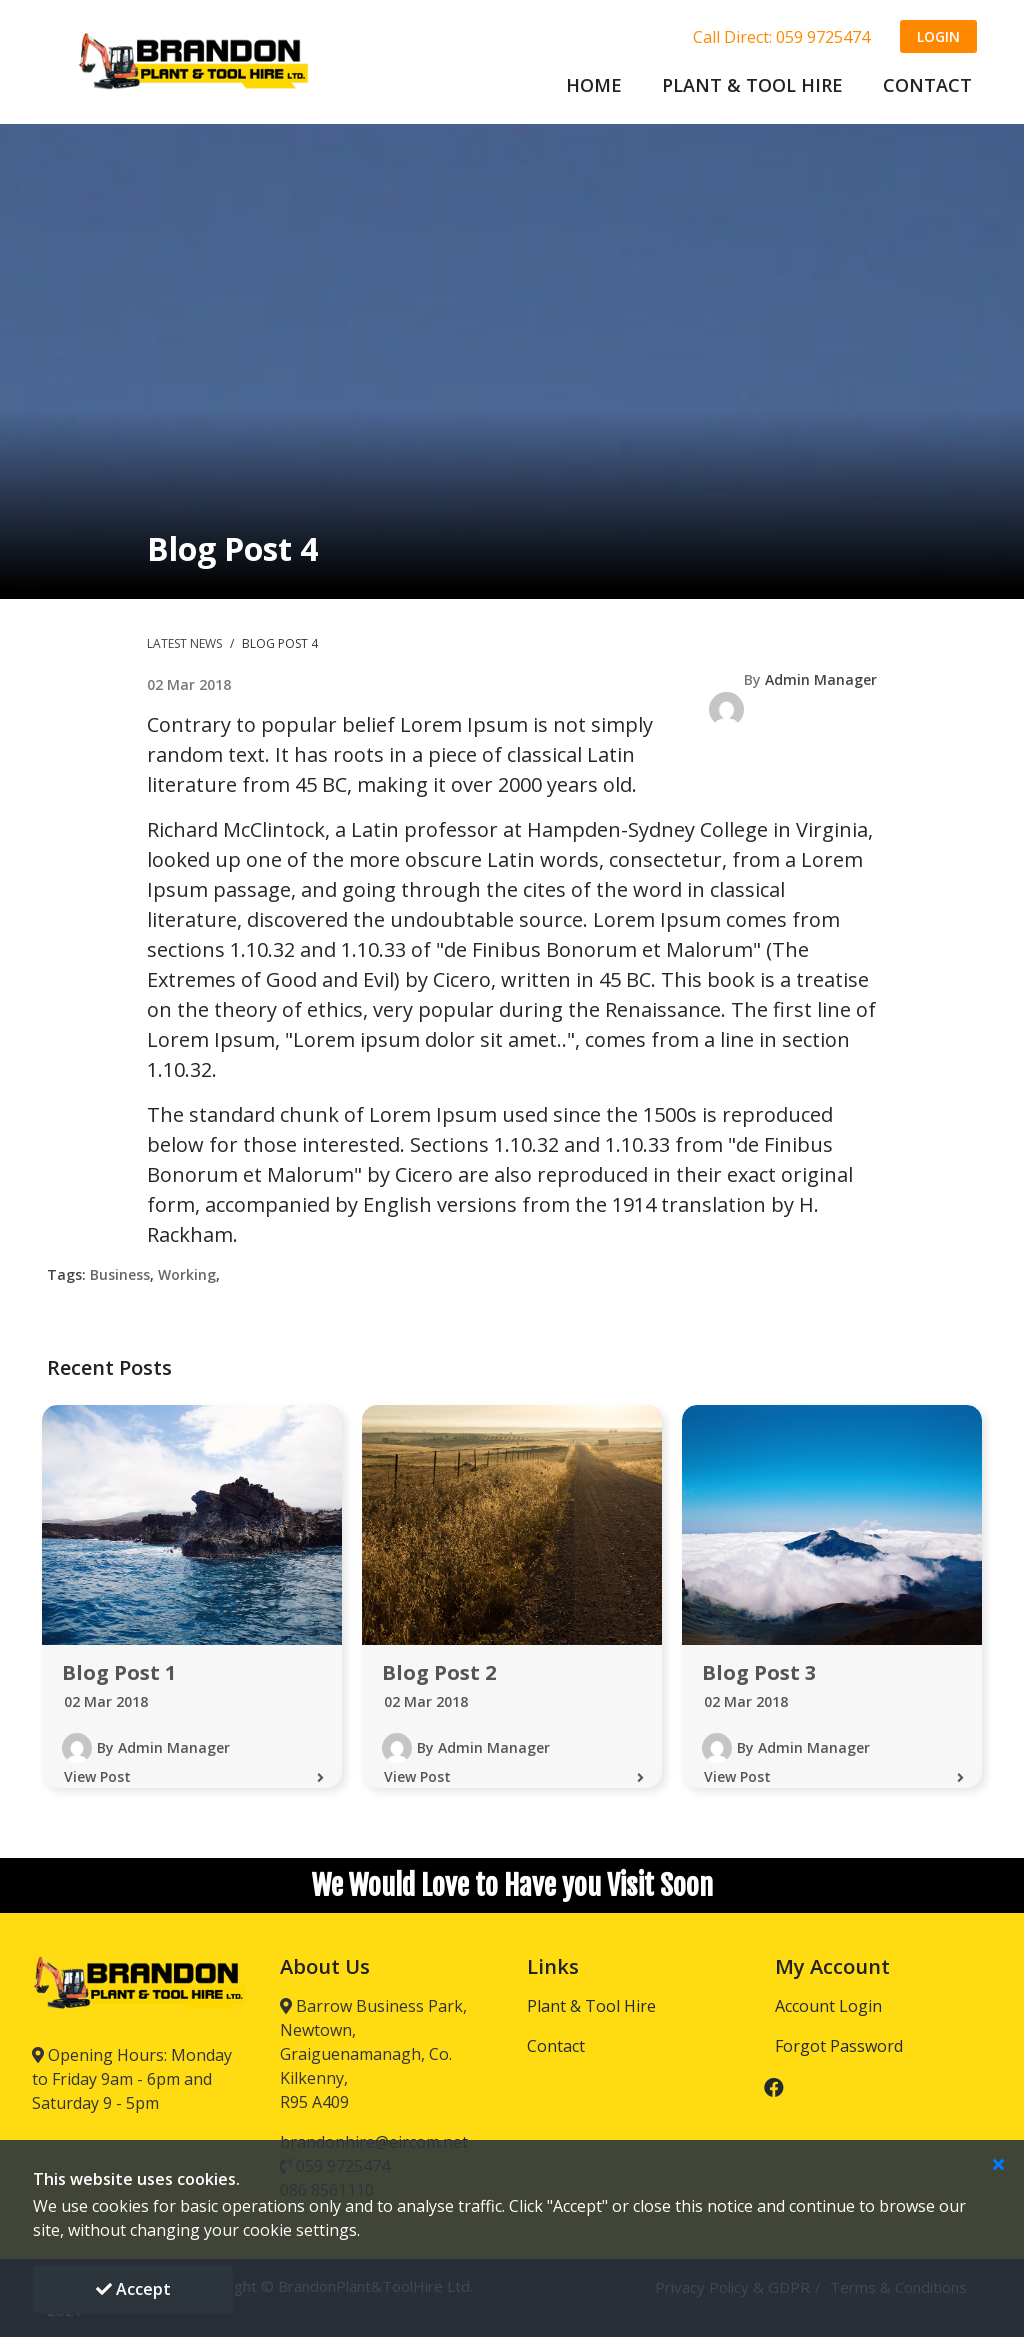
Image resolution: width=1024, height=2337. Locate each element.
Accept (133, 2289)
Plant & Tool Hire (591, 2006)
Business (120, 1274)
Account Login (828, 2006)
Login (938, 36)
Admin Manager (821, 679)
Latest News (186, 643)
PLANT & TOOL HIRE (752, 85)
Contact (556, 2046)
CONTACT (927, 85)
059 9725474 (823, 37)
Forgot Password (839, 2046)
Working (187, 1274)
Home (594, 85)
